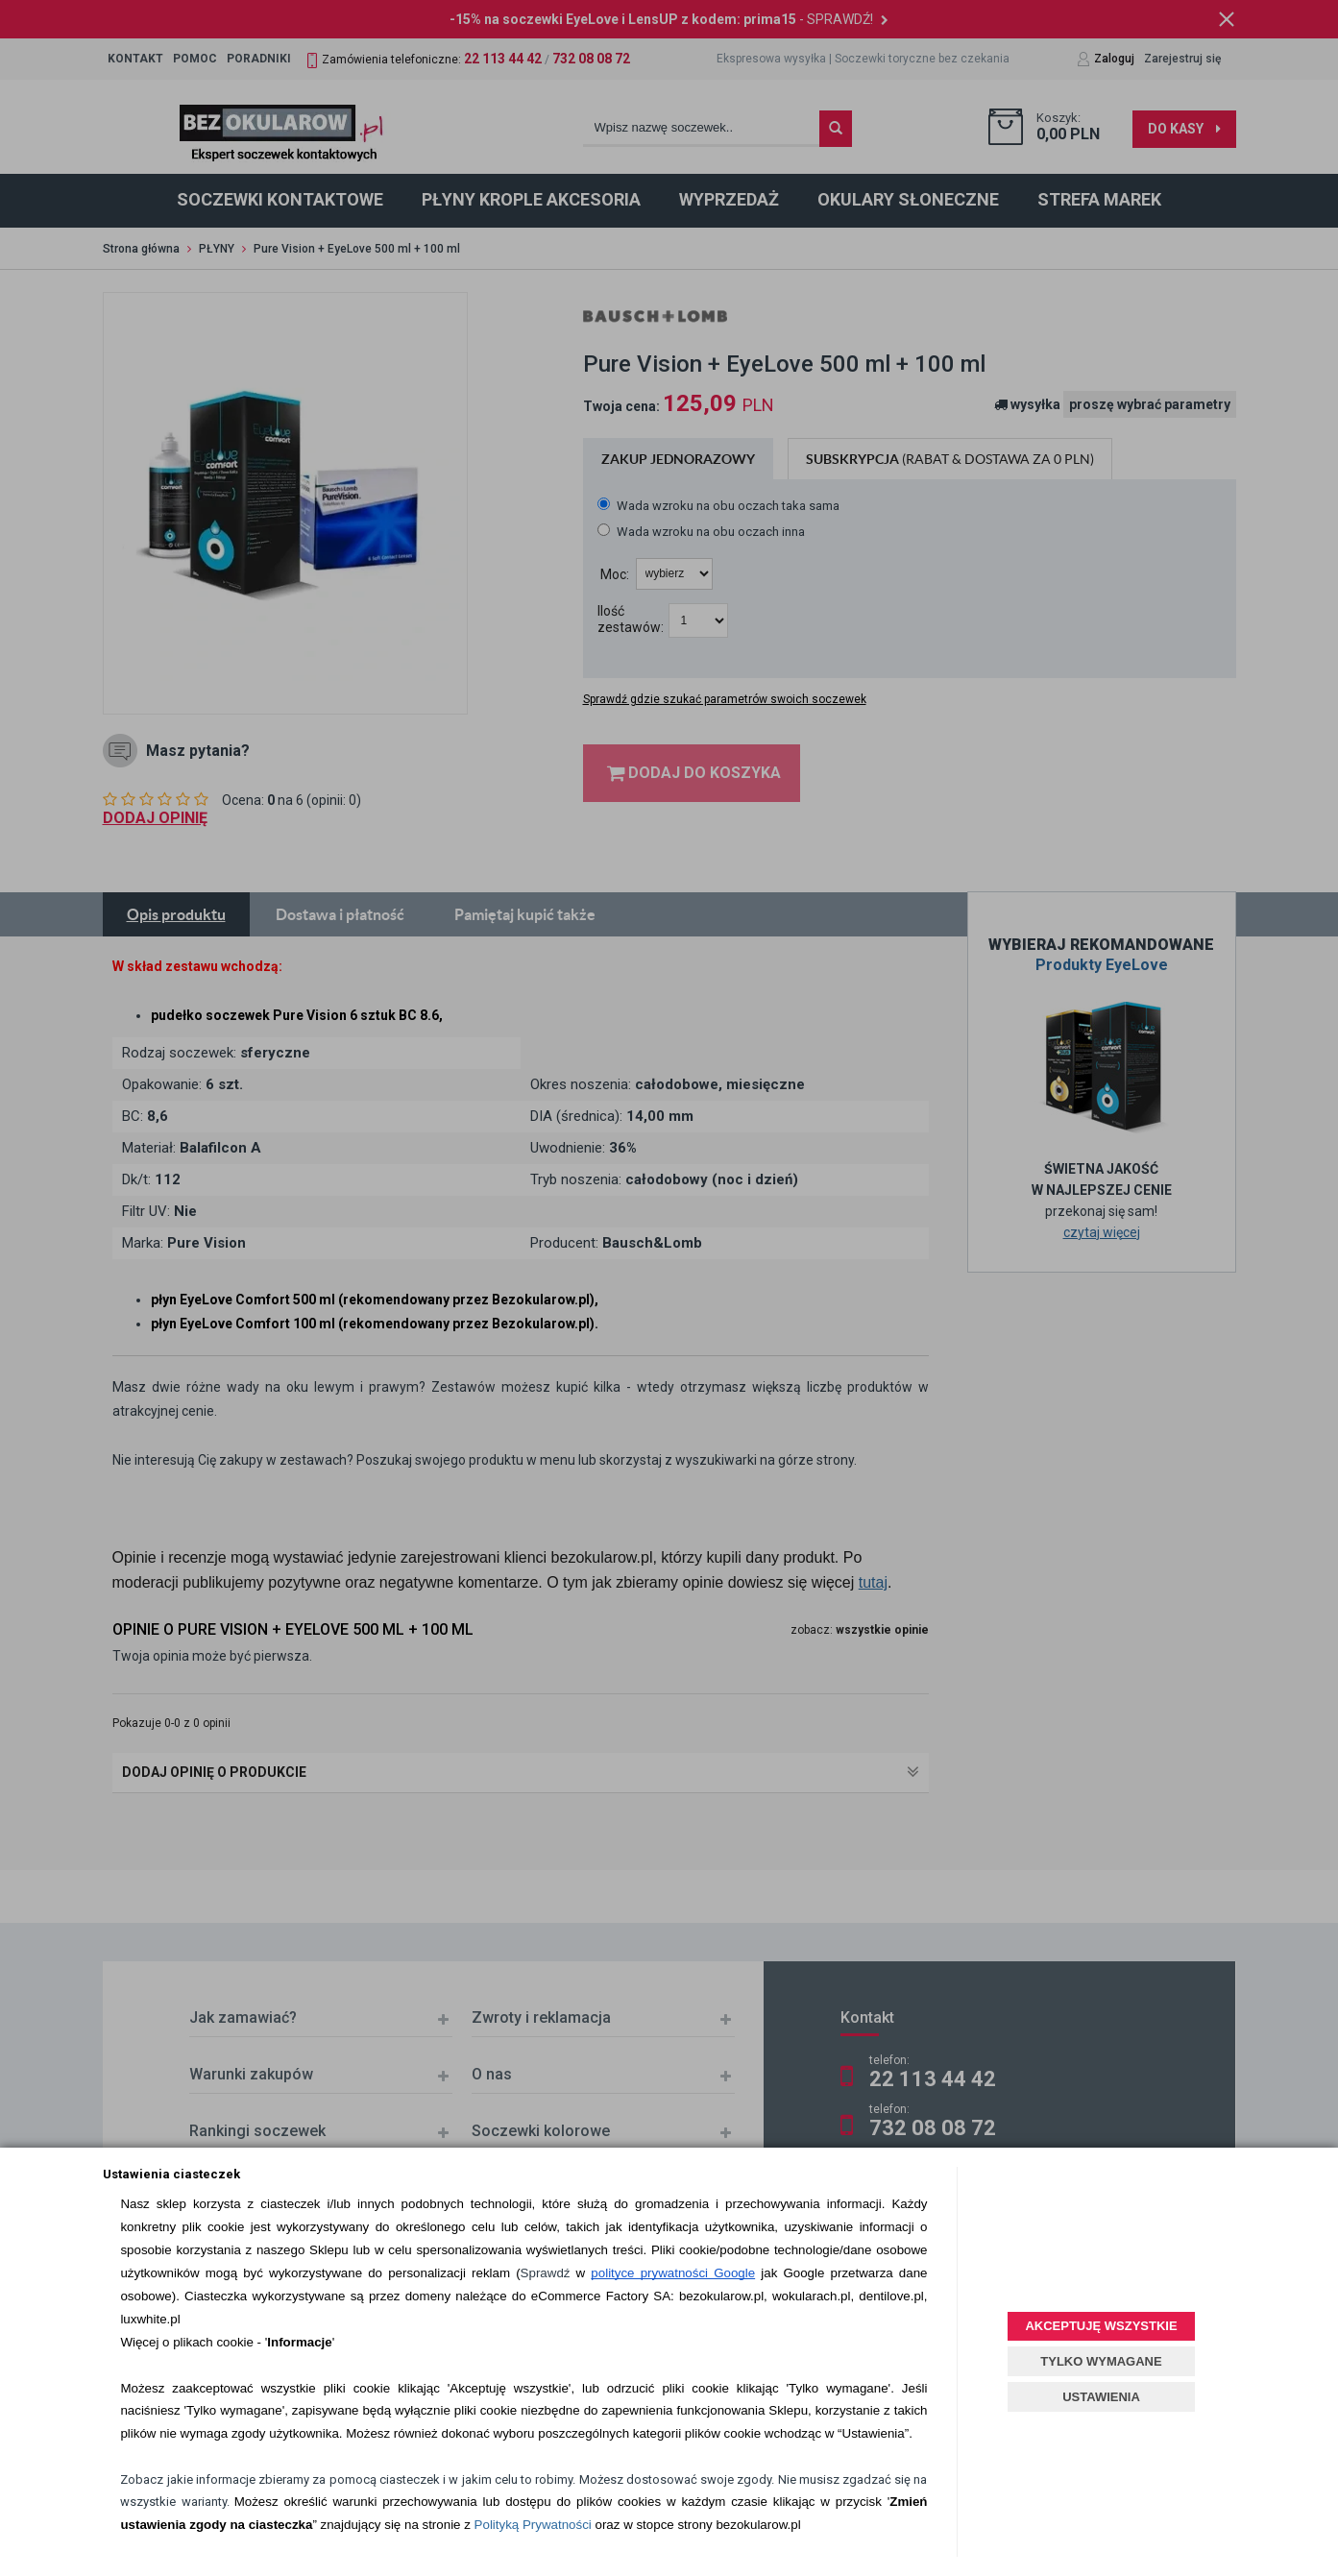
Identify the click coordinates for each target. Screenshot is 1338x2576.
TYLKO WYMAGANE (1100, 2361)
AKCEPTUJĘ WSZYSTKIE (1101, 2326)
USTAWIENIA (1101, 2397)
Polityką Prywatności (533, 2524)
